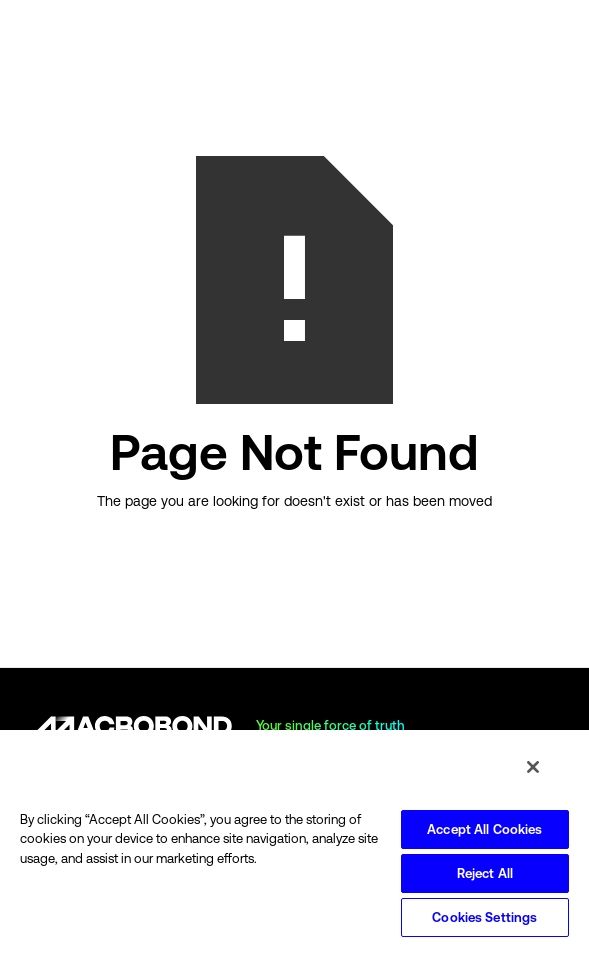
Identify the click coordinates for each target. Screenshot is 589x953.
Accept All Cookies (484, 829)
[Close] (533, 767)
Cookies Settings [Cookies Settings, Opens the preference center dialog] (484, 917)
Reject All (485, 873)
